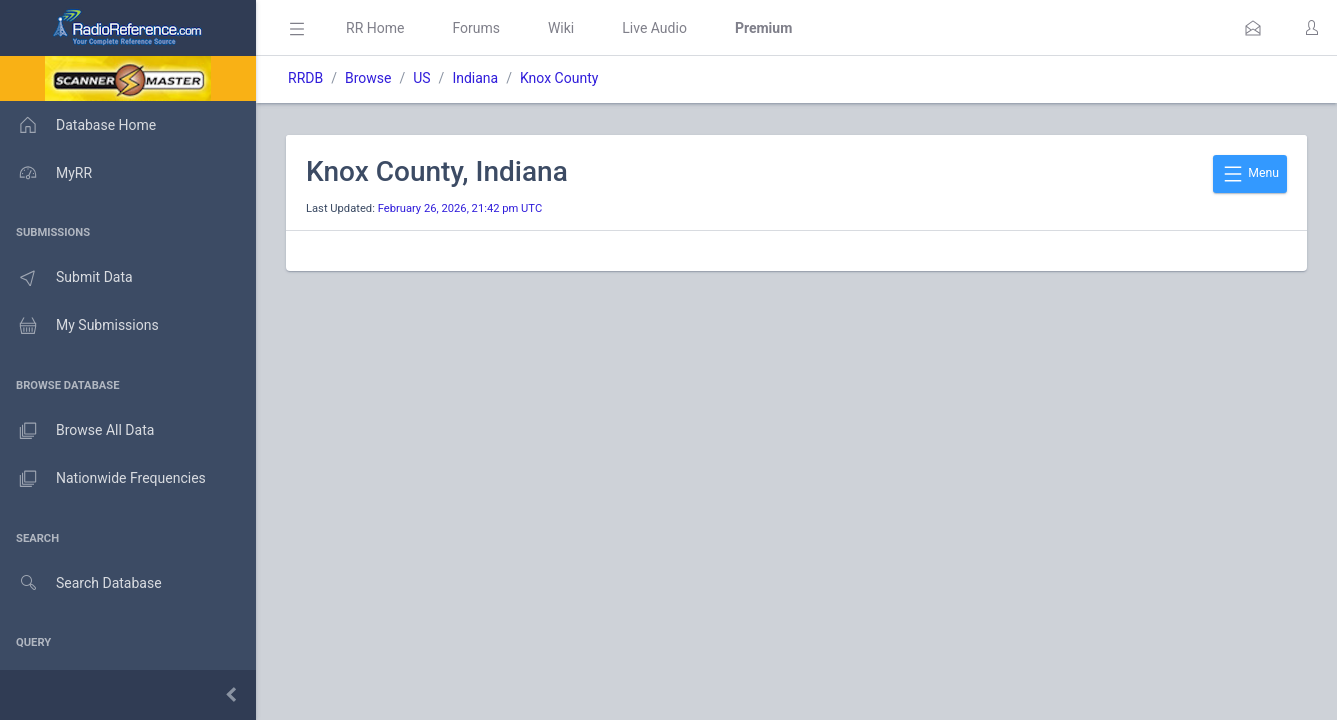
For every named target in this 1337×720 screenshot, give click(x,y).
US (421, 78)
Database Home (78, 125)
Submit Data (66, 278)
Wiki (561, 28)
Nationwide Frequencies (103, 479)
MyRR (46, 173)
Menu (1250, 174)
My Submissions (79, 326)
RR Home (375, 28)
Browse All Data (77, 431)
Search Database (81, 583)
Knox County (559, 78)
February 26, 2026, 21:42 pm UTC (460, 208)
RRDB (305, 78)
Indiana (475, 78)
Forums (476, 28)
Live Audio (654, 28)
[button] (1253, 28)
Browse (368, 78)
